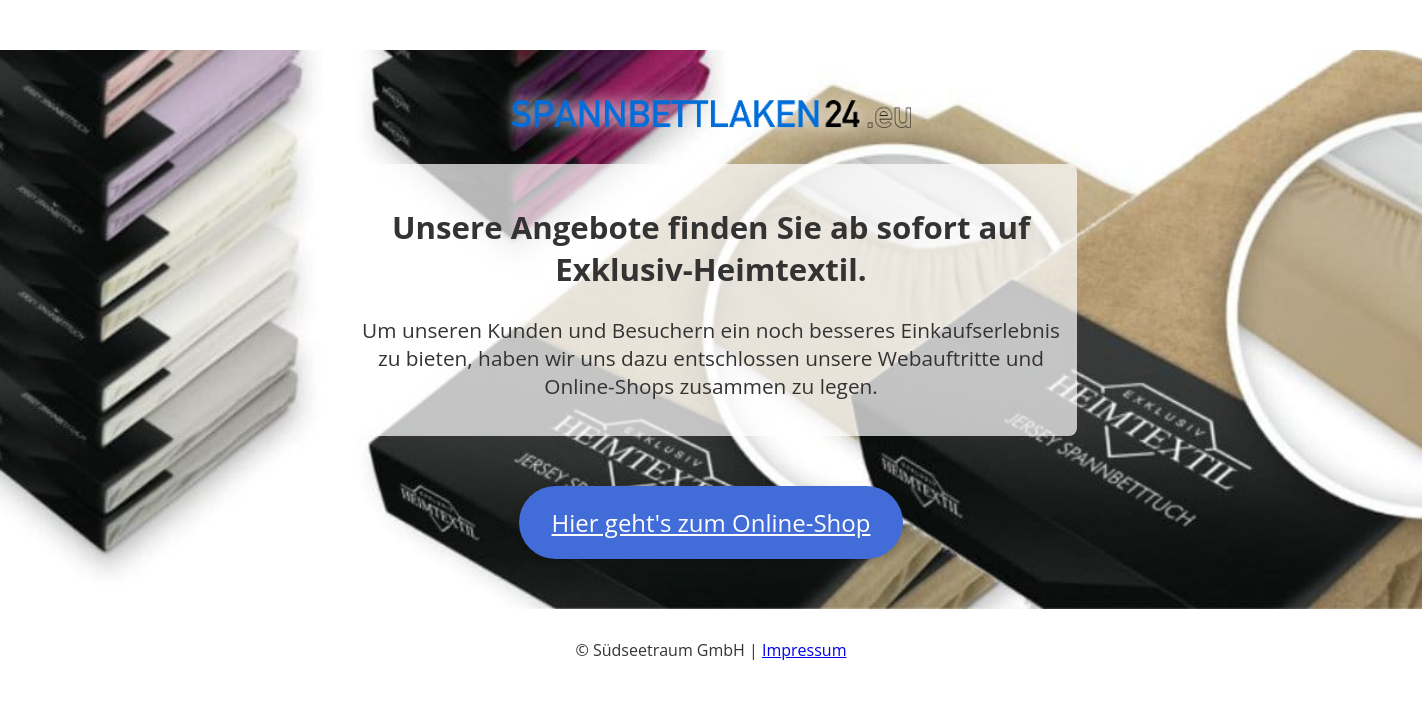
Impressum (804, 650)
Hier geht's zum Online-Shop (711, 522)
